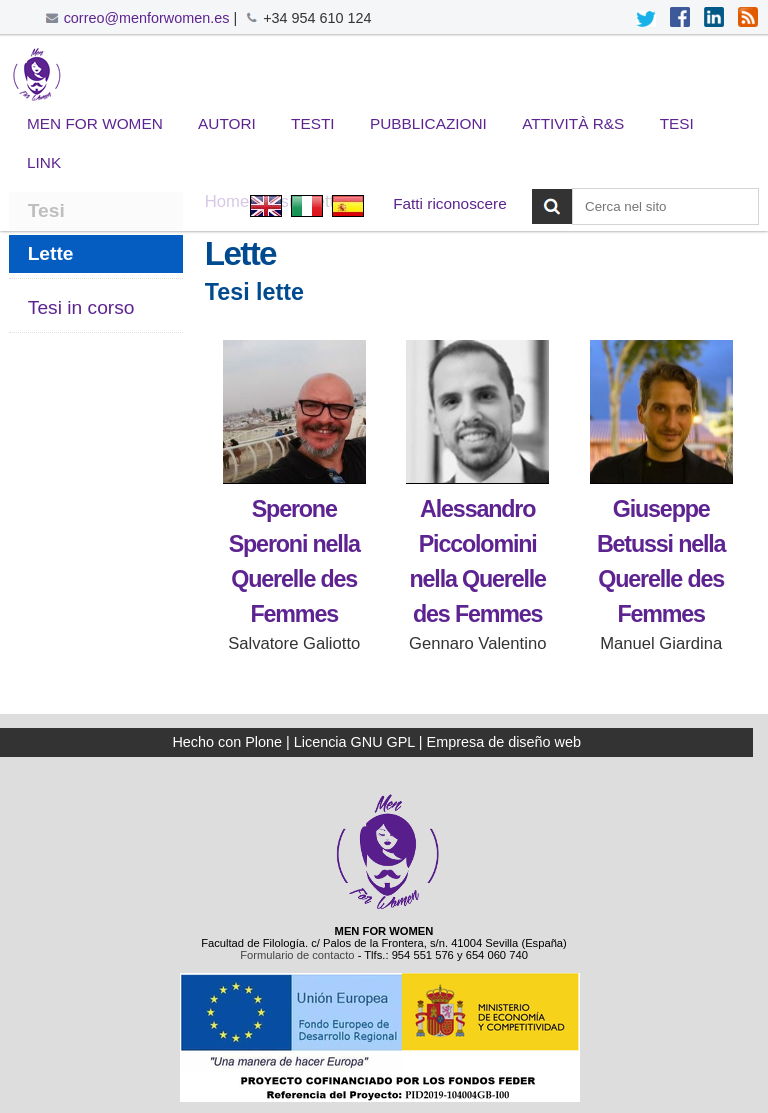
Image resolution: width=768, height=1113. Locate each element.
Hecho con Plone (227, 742)
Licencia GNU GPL (354, 742)
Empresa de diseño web (504, 742)
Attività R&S (573, 123)
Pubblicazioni (428, 123)
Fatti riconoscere (450, 203)
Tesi (677, 123)
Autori (227, 123)
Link (44, 162)
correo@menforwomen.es (147, 18)
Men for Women (95, 123)
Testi (313, 123)
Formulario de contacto (297, 955)
